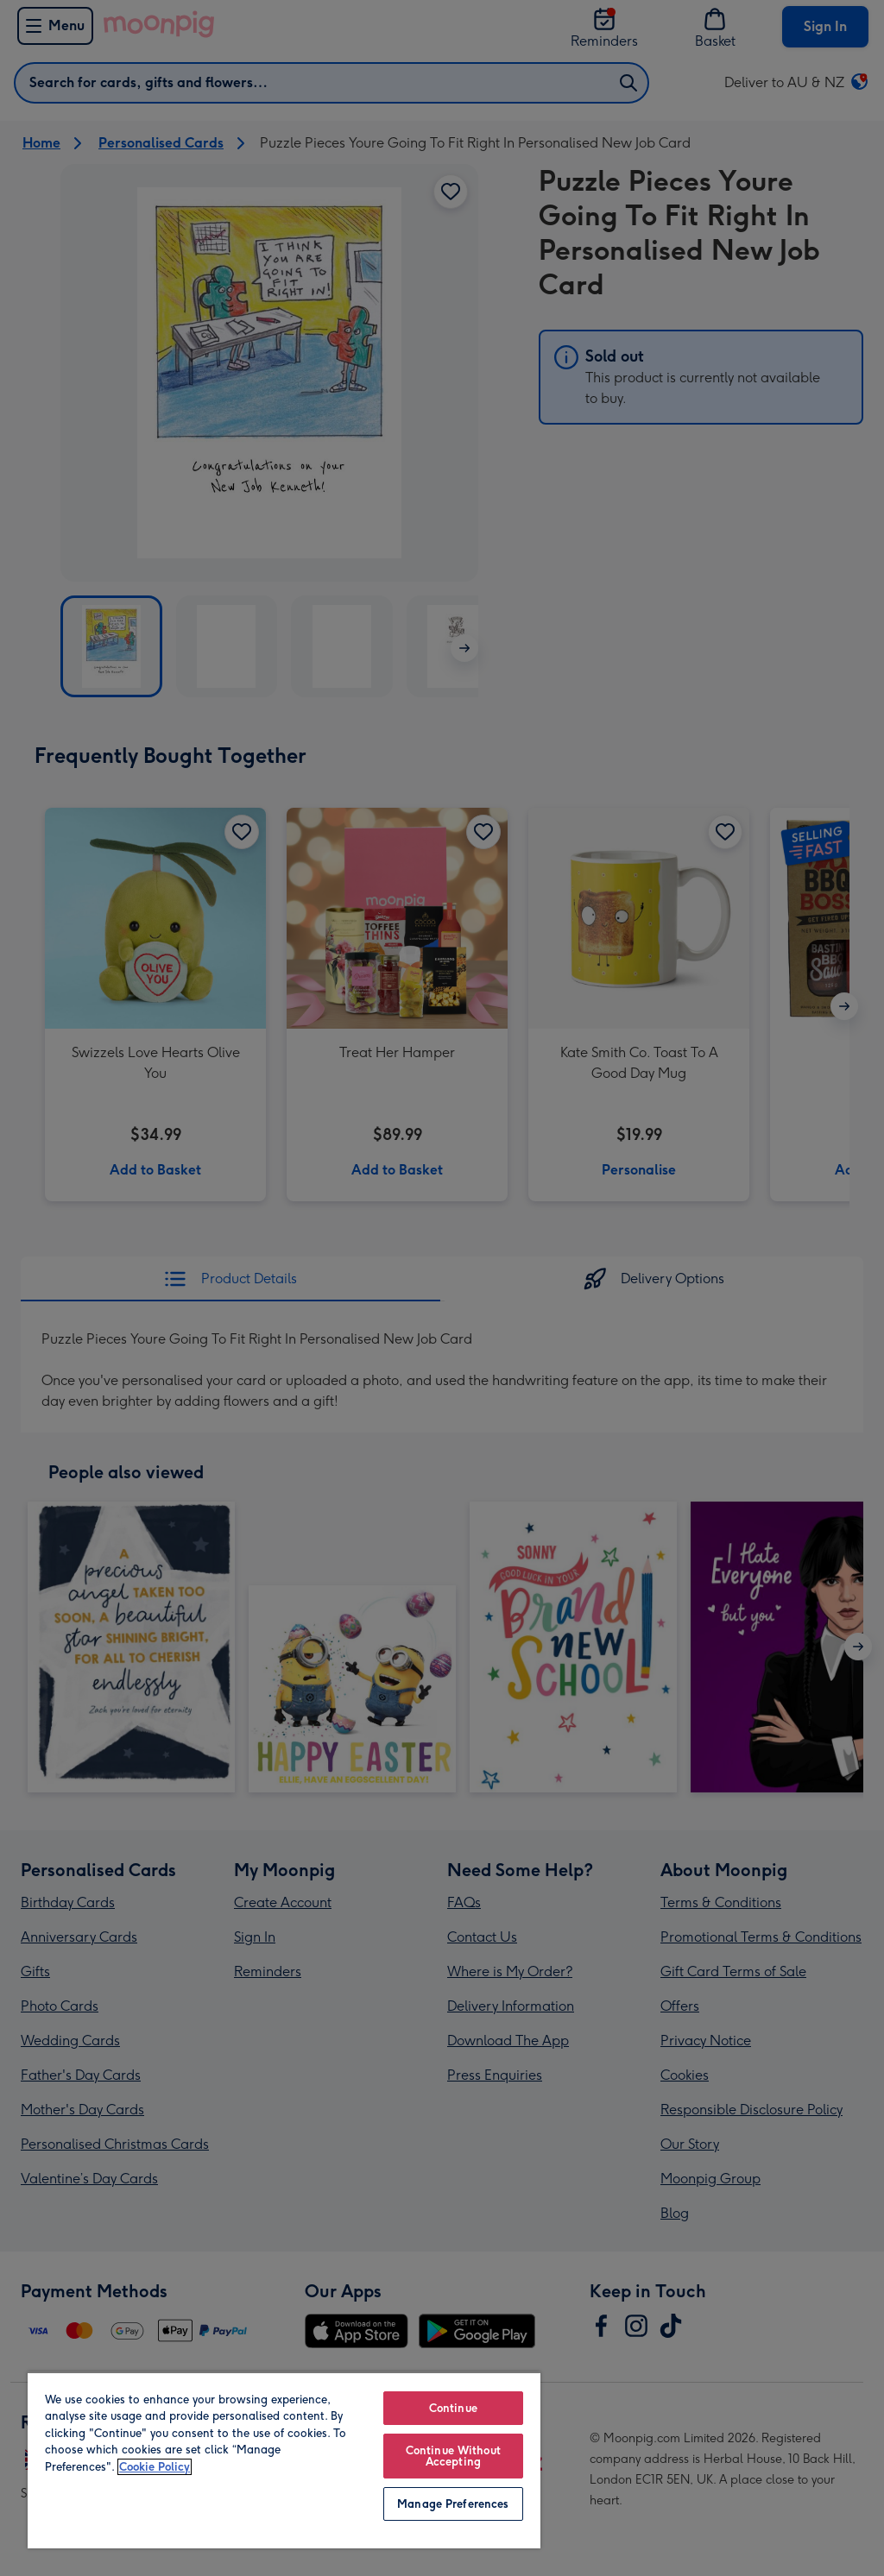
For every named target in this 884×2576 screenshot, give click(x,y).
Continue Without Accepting (453, 2456)
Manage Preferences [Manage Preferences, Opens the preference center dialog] (452, 2503)
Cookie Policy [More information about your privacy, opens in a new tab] (154, 2466)
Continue (453, 2408)
